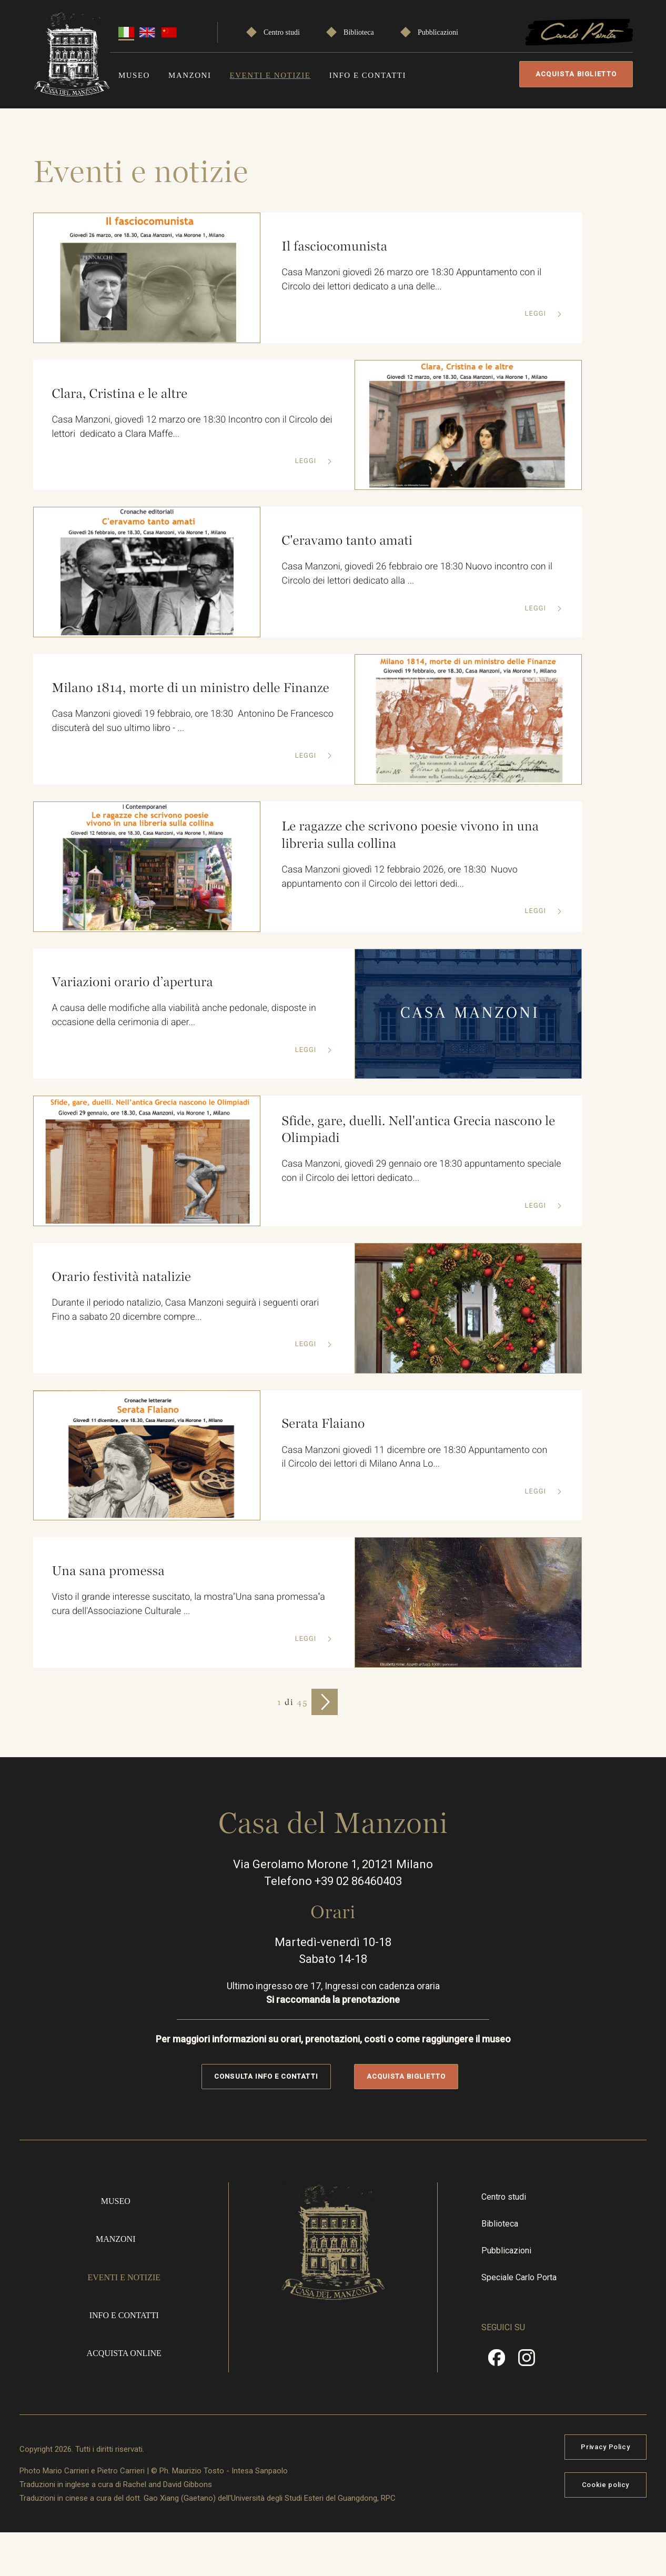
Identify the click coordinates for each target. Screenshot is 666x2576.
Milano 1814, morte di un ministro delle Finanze (191, 687)
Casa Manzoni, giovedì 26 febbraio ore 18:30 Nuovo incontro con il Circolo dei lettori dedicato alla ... (417, 574)
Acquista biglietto (576, 74)
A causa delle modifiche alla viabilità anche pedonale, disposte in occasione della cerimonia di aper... (185, 1015)
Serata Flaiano (323, 1423)
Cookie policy (605, 2485)
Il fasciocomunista (334, 246)
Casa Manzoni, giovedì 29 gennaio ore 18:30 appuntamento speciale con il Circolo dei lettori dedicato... (421, 1171)
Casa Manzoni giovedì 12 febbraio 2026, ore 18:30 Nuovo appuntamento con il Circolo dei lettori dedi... (400, 877)
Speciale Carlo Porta (519, 2277)
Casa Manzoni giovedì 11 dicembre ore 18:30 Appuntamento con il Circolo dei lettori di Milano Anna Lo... (415, 1457)
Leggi (536, 314)
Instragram (526, 2361)
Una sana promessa (108, 1570)
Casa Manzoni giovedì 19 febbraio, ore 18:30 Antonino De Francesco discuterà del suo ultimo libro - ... (170, 721)
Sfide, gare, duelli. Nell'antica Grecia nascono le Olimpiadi (419, 1130)
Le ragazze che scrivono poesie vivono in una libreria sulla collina (410, 835)
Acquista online (124, 2353)
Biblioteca (359, 32)
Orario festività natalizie (121, 1276)
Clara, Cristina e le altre (120, 393)
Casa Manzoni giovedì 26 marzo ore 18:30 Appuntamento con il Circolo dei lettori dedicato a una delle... (412, 280)
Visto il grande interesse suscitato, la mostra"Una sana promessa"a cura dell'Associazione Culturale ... (189, 1604)
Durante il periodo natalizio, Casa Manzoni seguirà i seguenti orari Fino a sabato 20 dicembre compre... (186, 1310)
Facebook (496, 2361)
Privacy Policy (605, 2447)
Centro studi (282, 32)
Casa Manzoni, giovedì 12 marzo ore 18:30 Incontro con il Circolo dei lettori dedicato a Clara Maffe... (185, 427)
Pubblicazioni (438, 32)
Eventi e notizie (270, 75)
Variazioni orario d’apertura (133, 982)
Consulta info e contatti (266, 2076)
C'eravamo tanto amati (347, 540)
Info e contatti (367, 75)
